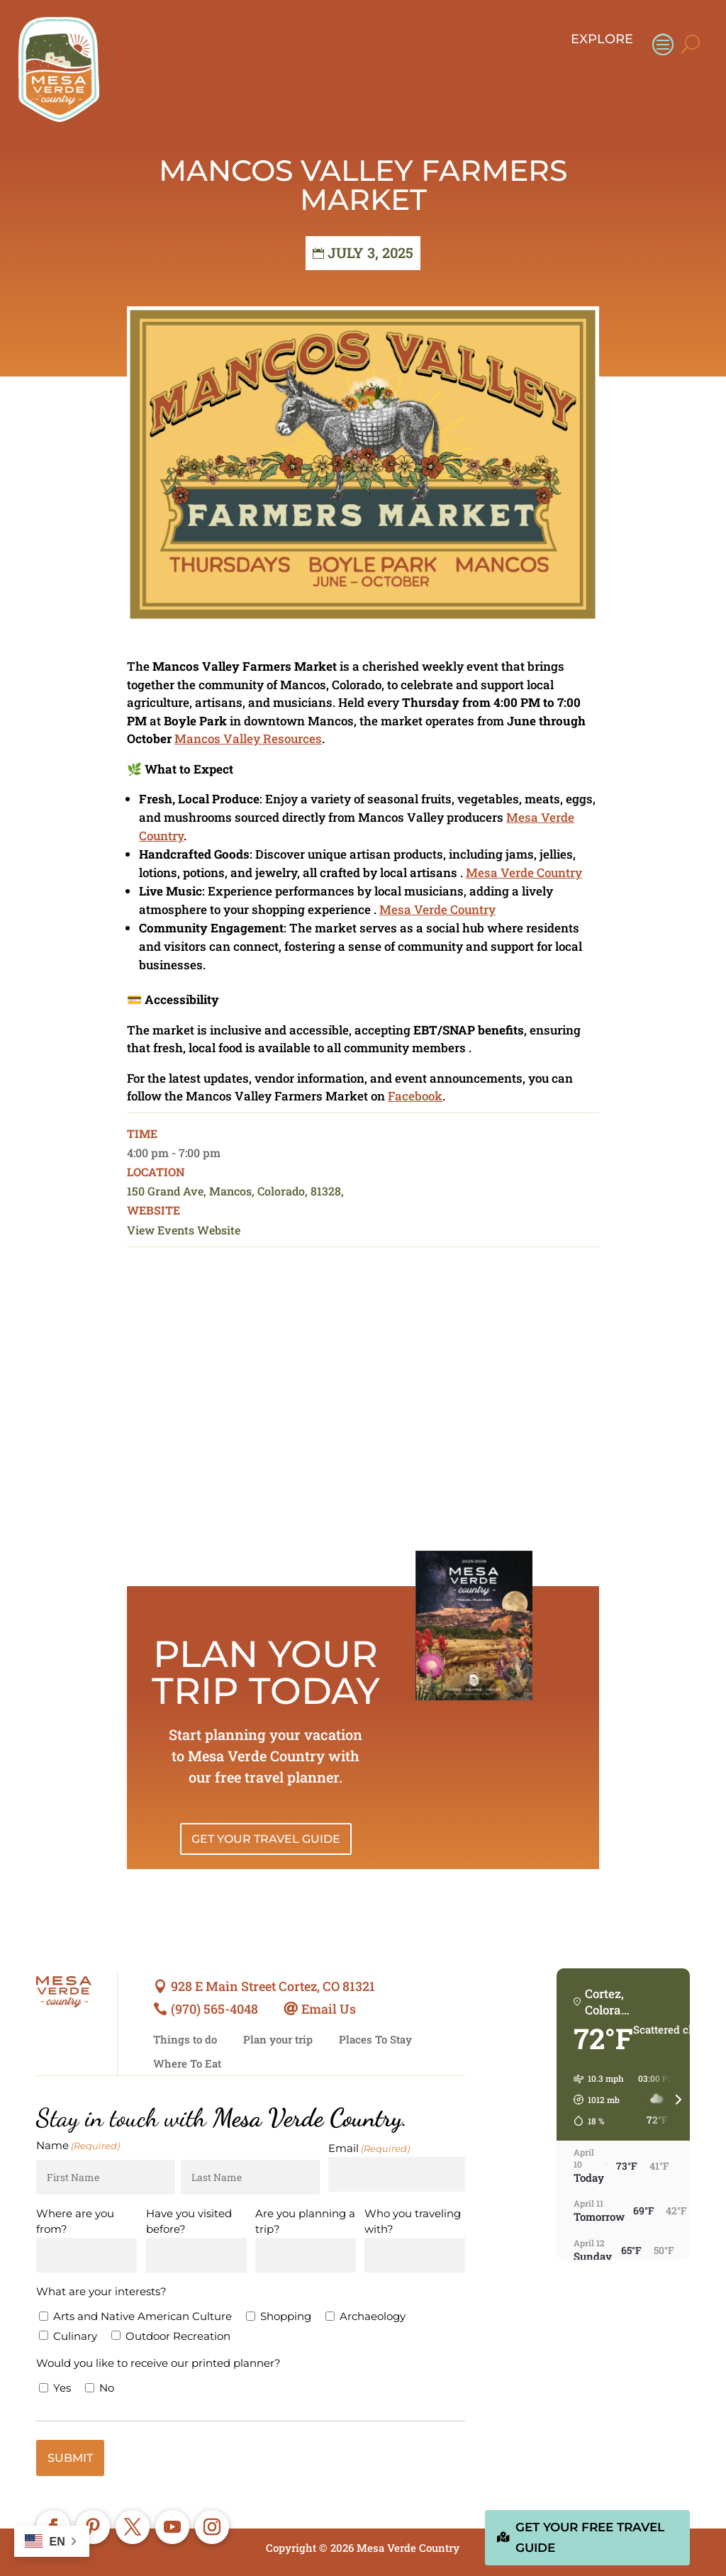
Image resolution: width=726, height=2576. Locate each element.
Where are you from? (75, 2221)
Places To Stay (375, 2039)
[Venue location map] (363, 1407)
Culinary (75, 2336)
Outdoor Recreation (177, 2336)
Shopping (285, 2316)
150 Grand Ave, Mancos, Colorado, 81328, (235, 1190)
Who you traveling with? (412, 2221)
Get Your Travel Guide (265, 1839)
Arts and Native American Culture (142, 2316)
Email (369, 2149)
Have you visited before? (189, 2221)
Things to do (185, 2039)
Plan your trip (278, 2039)
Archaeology (373, 2316)
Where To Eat (187, 2063)
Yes (62, 2387)
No (106, 2387)
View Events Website (183, 1229)
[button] (594, 2099)
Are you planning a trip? (305, 2221)
